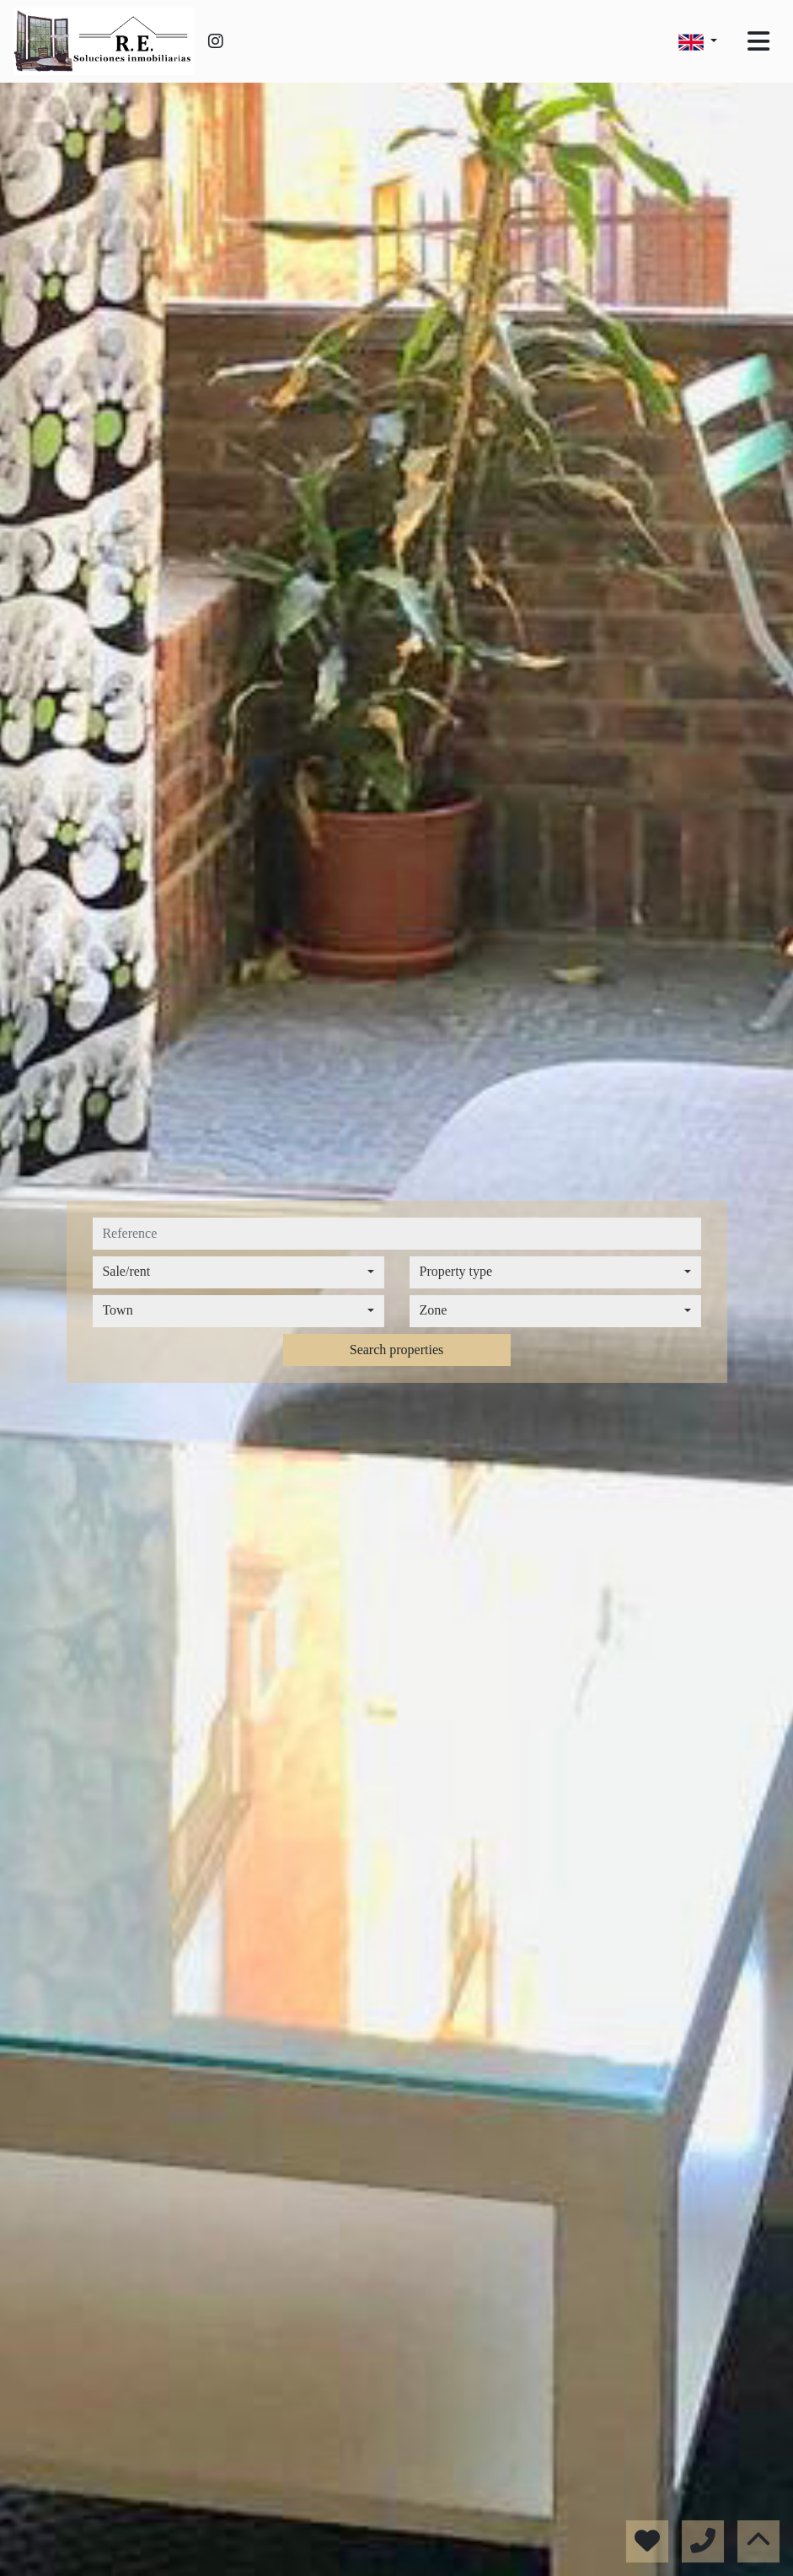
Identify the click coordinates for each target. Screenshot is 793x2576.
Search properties (397, 1349)
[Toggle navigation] (758, 41)
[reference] (396, 1234)
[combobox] (237, 1272)
